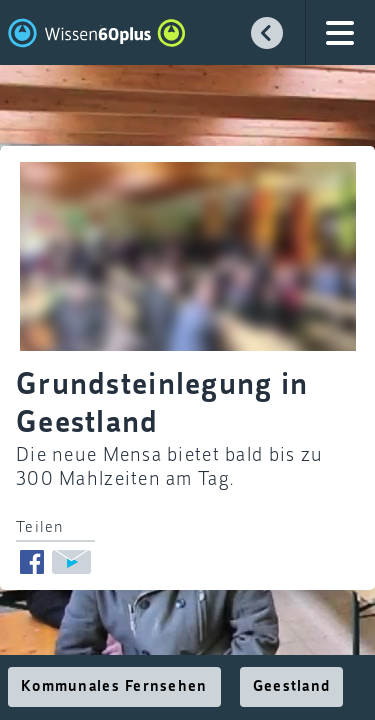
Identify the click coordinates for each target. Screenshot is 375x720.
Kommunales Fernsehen (114, 687)
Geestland (292, 687)
